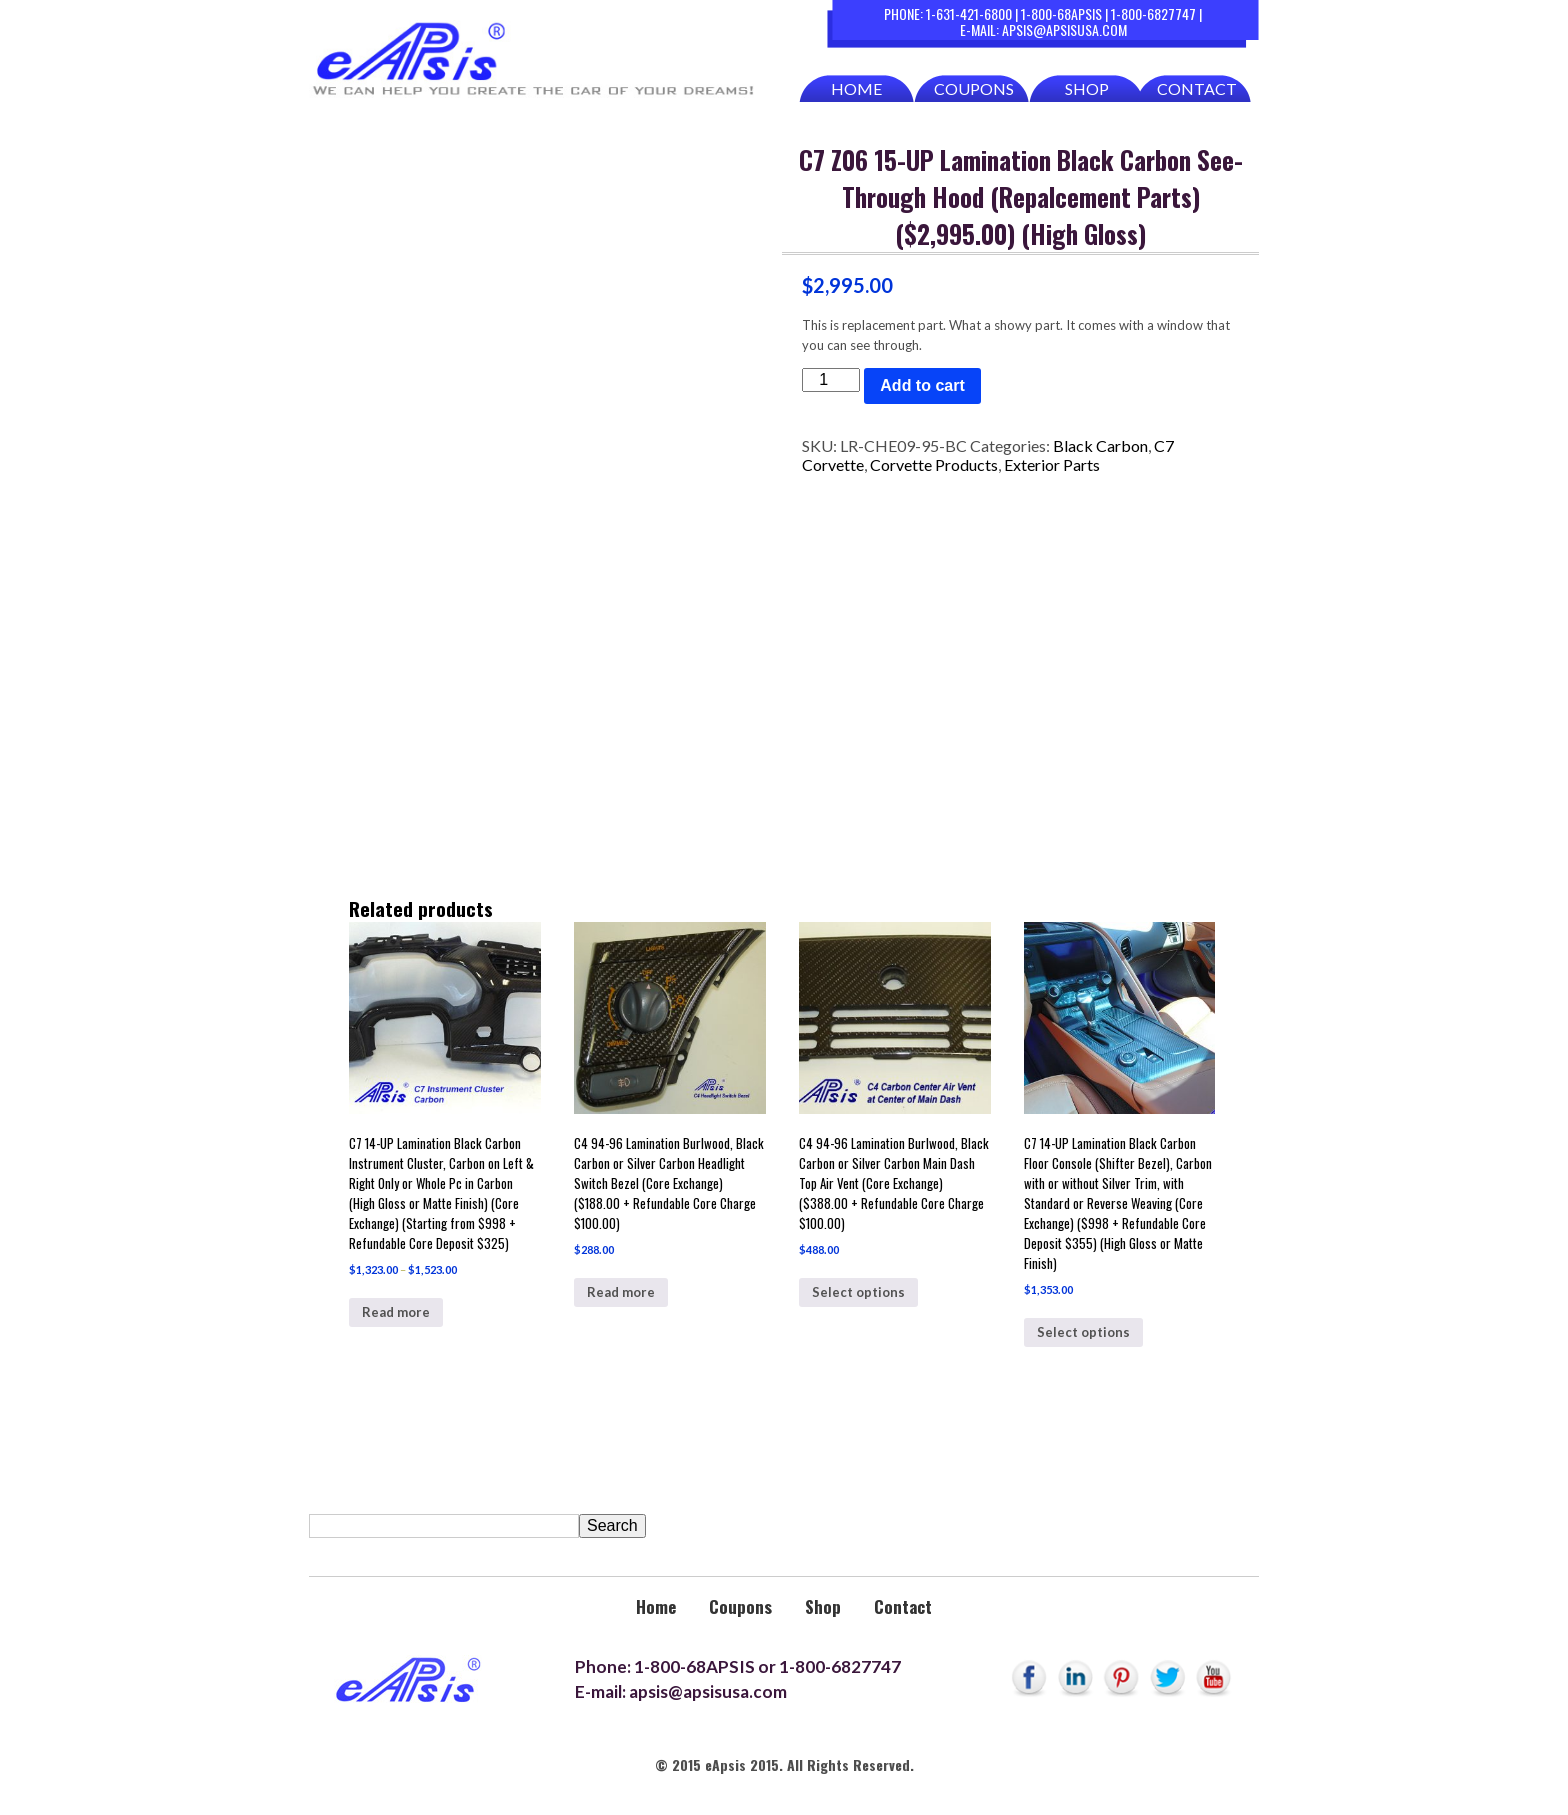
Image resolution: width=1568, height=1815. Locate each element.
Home (856, 88)
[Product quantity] (831, 380)
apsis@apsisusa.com (1064, 29)
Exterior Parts (1052, 464)
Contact (1197, 88)
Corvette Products (934, 464)
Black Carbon (1100, 445)
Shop (1087, 88)
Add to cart (922, 385)
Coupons (974, 88)
